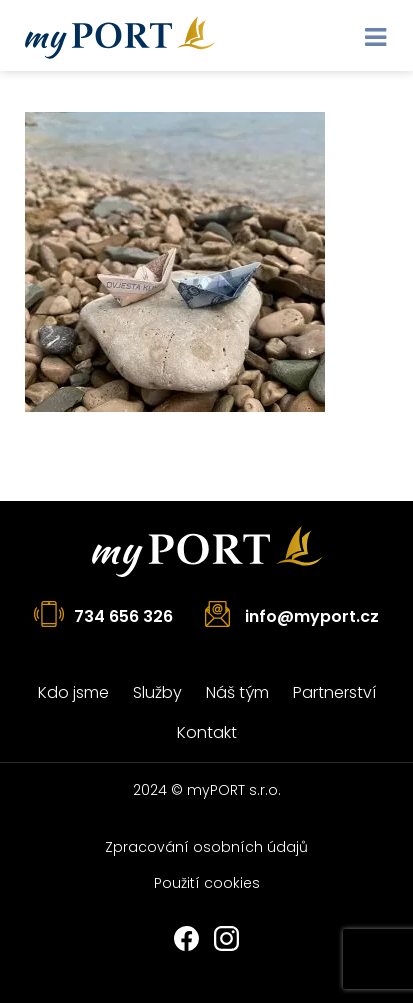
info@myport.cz (312, 616)
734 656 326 (123, 616)
